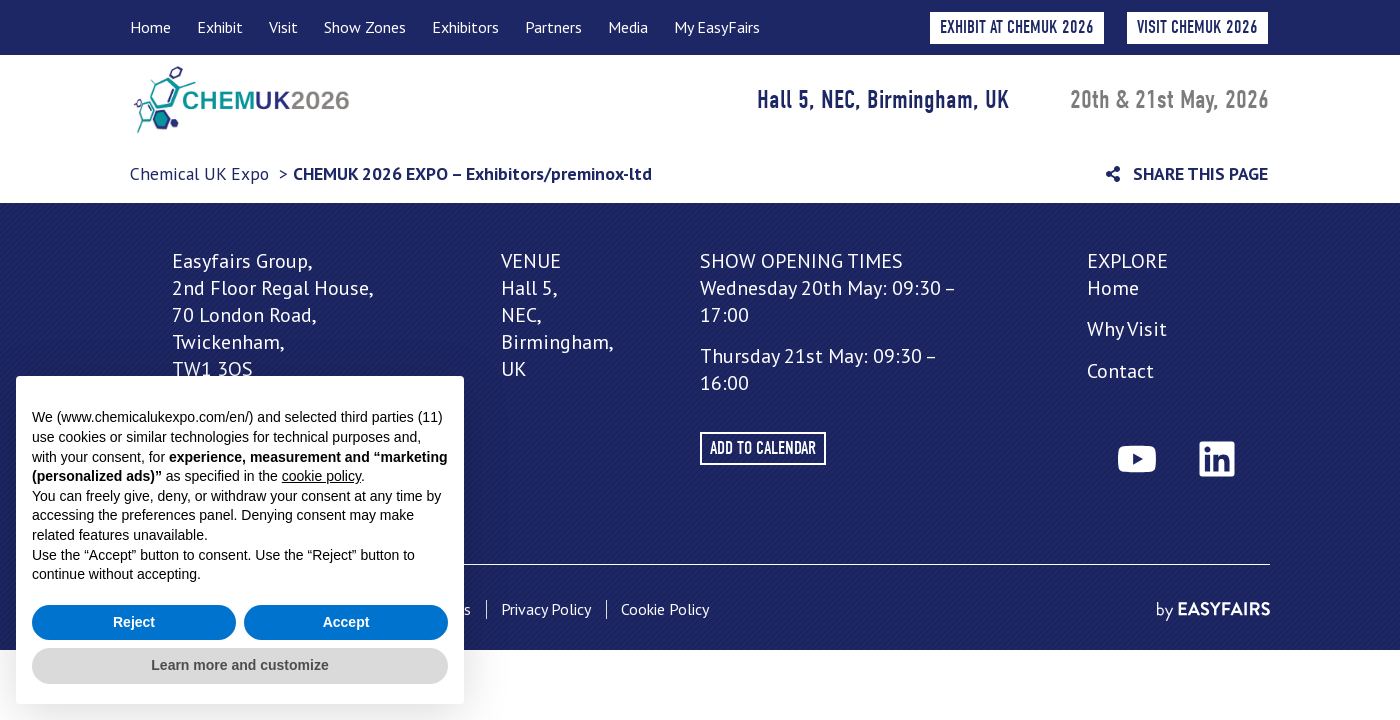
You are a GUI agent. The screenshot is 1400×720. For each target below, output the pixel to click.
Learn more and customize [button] (239, 665)
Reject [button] (134, 622)
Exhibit (220, 27)
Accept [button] (346, 622)
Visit (283, 27)
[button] (1197, 28)
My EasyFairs (717, 27)
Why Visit (1127, 329)
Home (150, 27)
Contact (1120, 371)
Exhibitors (465, 27)
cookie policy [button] (321, 476)
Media (628, 27)
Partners (553, 27)
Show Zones (365, 27)
